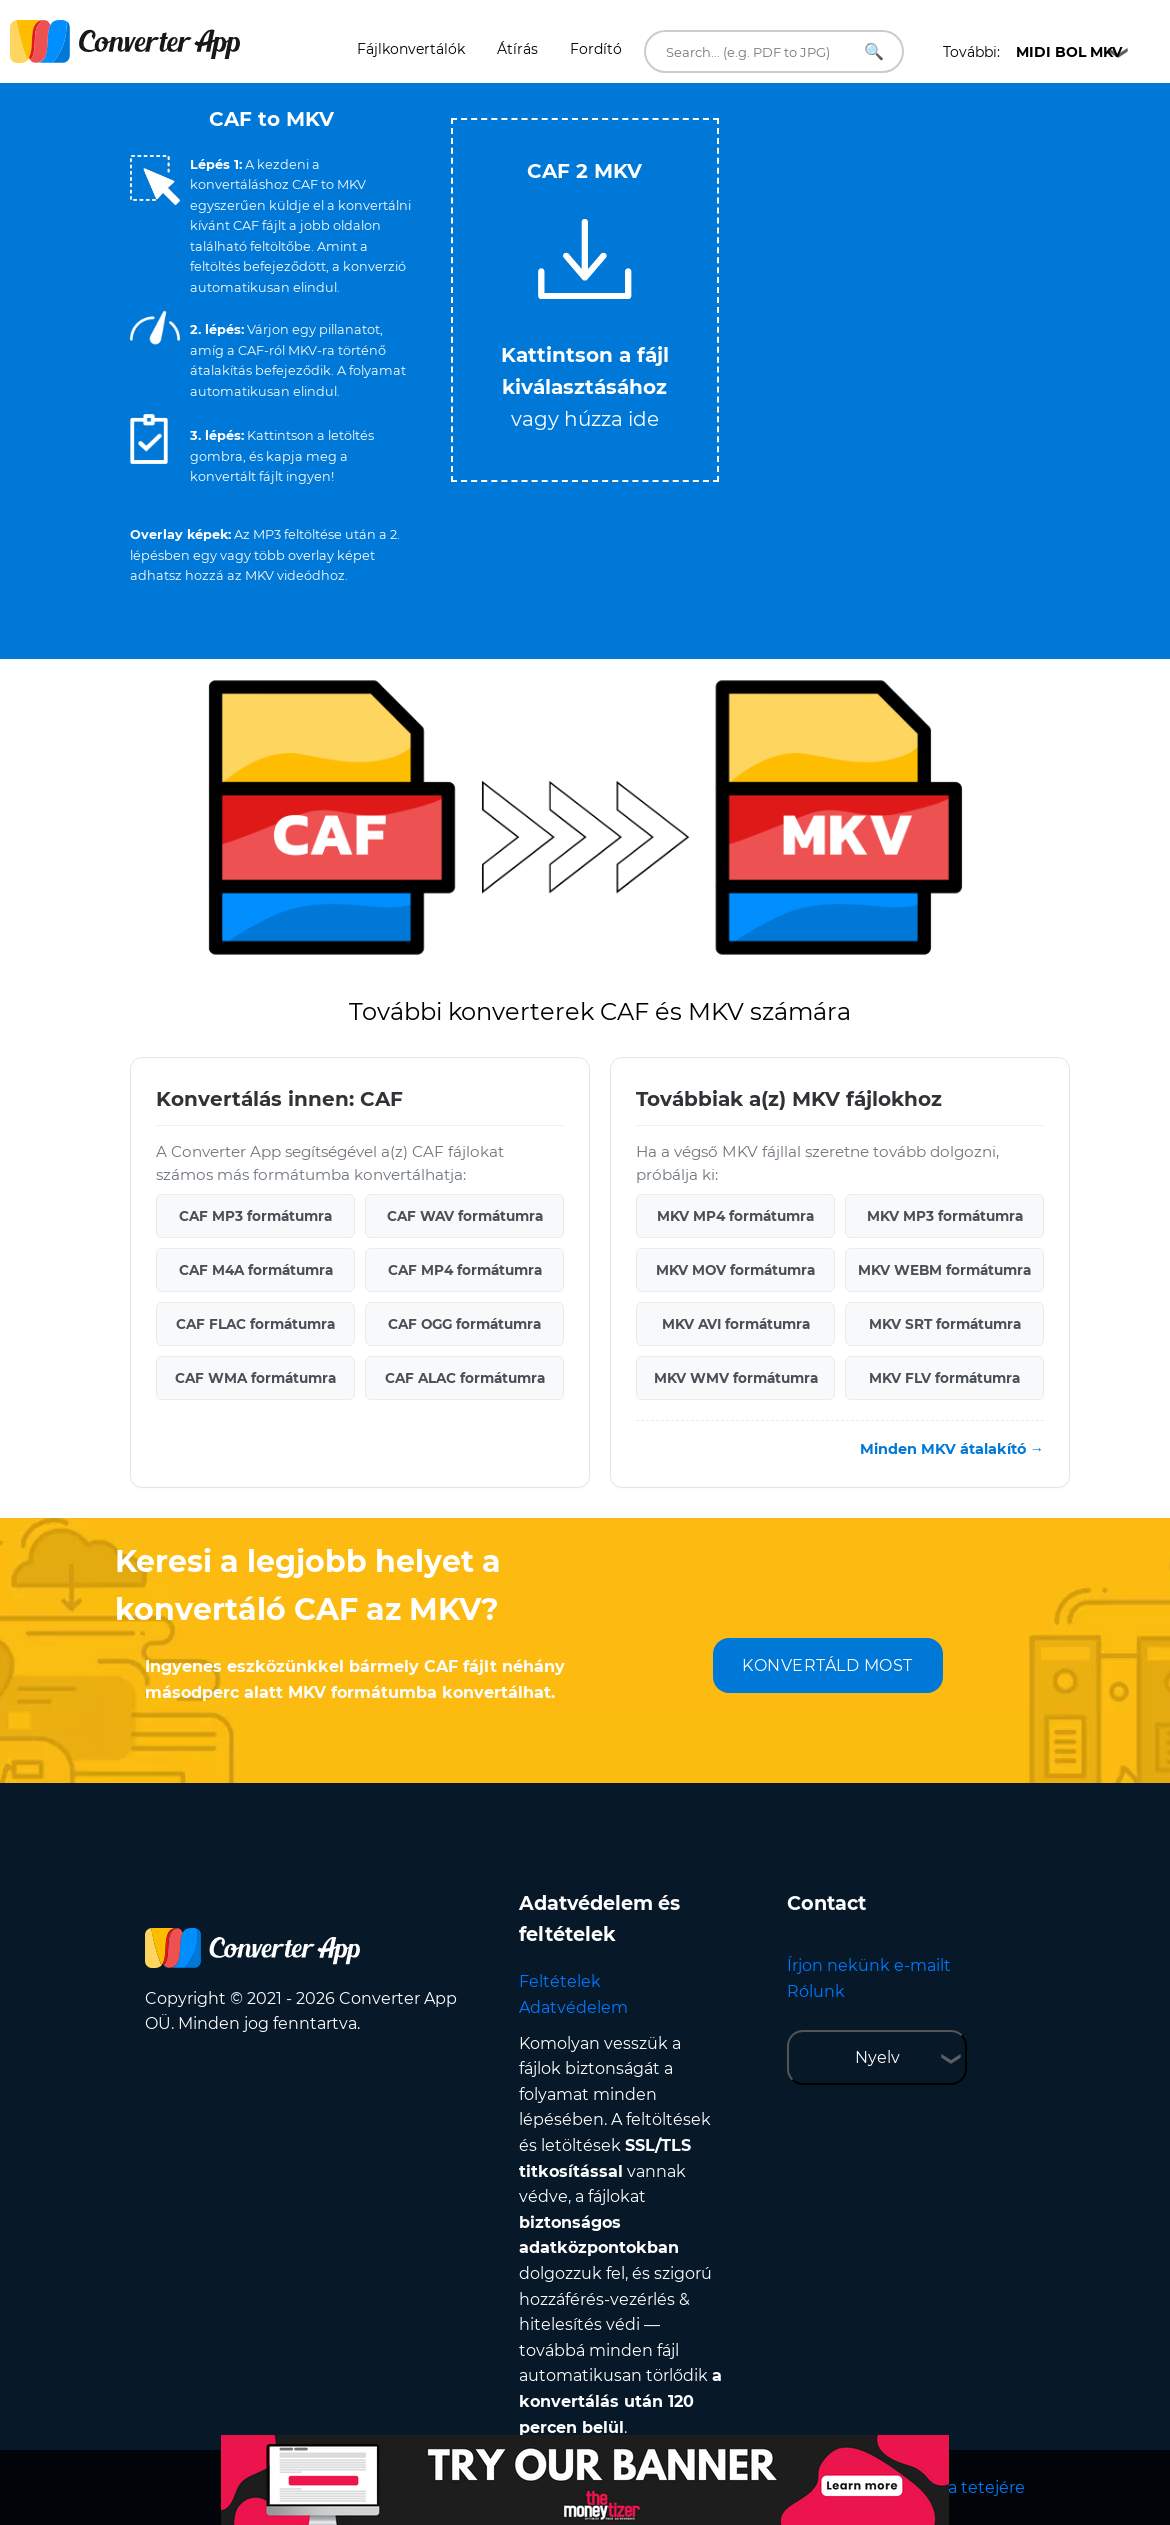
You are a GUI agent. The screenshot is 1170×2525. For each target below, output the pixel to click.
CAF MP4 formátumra (465, 1270)
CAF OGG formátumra (464, 1324)
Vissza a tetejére (960, 2487)
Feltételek (560, 1981)
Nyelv (877, 2057)
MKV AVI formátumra (736, 1324)
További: (1032, 52)
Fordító (596, 49)
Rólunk (816, 1991)
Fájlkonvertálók (411, 49)
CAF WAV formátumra (465, 1216)
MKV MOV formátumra (735, 1270)
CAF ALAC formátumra (465, 1378)
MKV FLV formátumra (944, 1378)
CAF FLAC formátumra (255, 1324)
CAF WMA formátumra (255, 1378)
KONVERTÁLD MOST (827, 1665)
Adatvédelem (573, 2007)
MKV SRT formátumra (945, 1324)
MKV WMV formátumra (736, 1378)
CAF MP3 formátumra (255, 1216)
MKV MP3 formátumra (945, 1216)
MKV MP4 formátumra (735, 1216)
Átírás (517, 49)
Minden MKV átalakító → (952, 1449)
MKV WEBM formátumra (944, 1270)
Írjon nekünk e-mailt (869, 1965)
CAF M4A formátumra (256, 1270)
